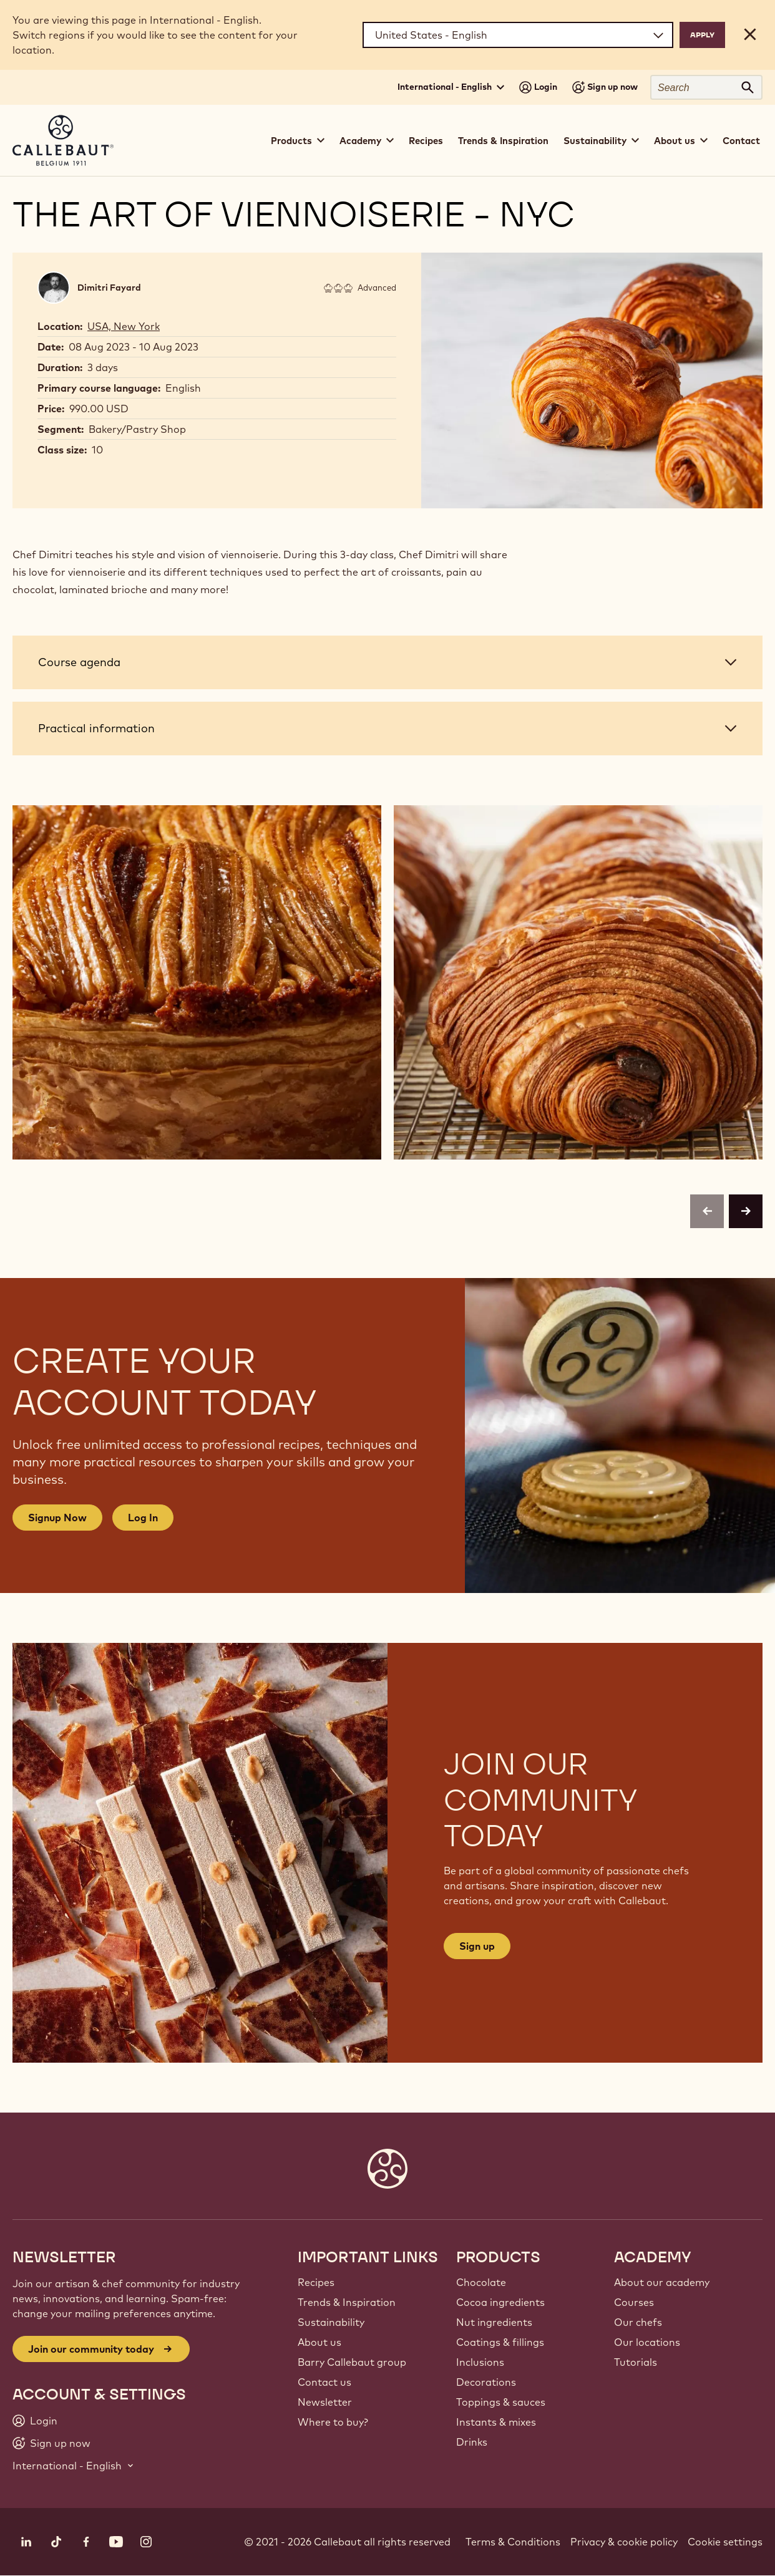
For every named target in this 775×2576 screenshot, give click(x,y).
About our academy (661, 2282)
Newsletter (325, 2402)
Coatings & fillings (500, 2342)
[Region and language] (518, 35)
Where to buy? (333, 2422)
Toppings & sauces (500, 2402)
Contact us (324, 2382)
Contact (741, 141)
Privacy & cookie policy (624, 2541)
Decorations (486, 2382)
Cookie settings (725, 2541)
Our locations (647, 2342)
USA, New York (123, 326)
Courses (634, 2302)
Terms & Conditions (512, 2541)
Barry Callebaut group (352, 2362)
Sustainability (331, 2322)
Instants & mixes (496, 2422)
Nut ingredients (494, 2322)
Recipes (426, 141)
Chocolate (481, 2282)
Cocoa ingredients (500, 2302)
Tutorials (635, 2362)
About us (319, 2342)
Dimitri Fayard (109, 287)
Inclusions (480, 2362)
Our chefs (638, 2322)
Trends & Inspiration (503, 141)
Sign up (477, 1946)
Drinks (471, 2442)
